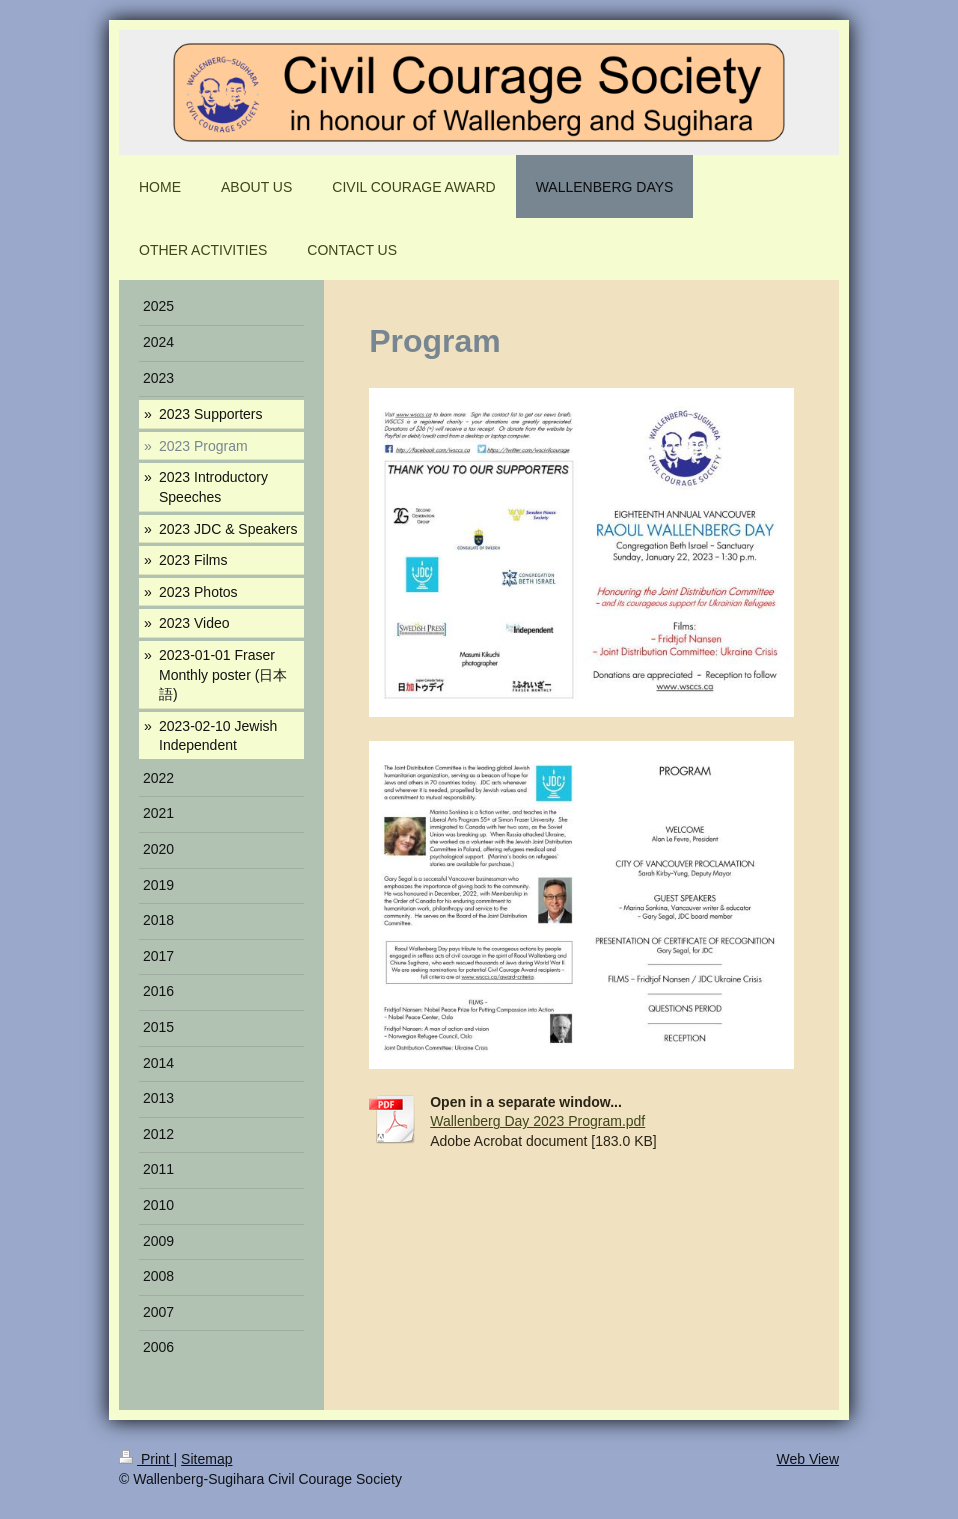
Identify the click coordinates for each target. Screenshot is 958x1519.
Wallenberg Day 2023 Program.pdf (537, 1121)
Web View (807, 1459)
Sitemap (206, 1459)
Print (146, 1459)
